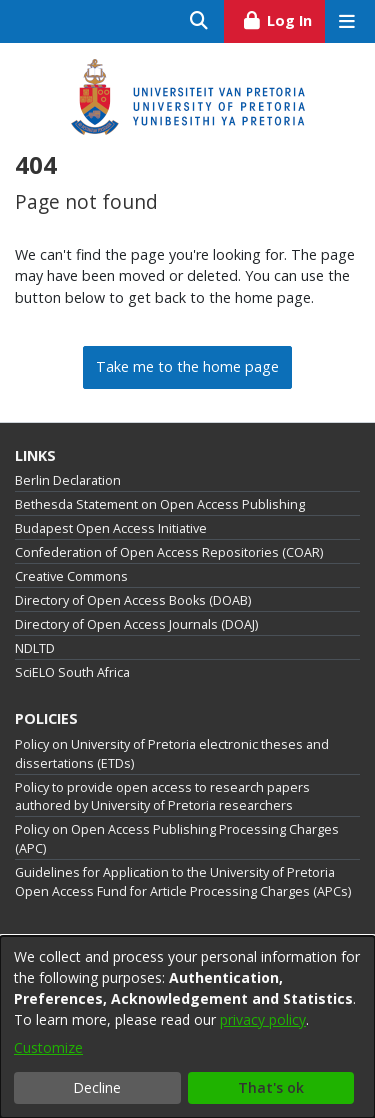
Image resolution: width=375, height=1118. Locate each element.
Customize (48, 1047)
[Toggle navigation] (346, 21)
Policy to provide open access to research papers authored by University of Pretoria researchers (162, 797)
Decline (97, 1087)
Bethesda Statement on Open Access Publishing (160, 504)
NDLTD (35, 648)
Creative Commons (71, 576)
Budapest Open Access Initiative (111, 528)
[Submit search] (199, 21)
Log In (283, 18)
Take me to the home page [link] (187, 366)
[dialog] (187, 1027)
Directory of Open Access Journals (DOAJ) (136, 624)
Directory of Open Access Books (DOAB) (133, 600)
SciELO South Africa (72, 672)
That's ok (271, 1087)
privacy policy (263, 1019)
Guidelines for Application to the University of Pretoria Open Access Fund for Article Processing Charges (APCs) (183, 882)
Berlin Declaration (68, 480)
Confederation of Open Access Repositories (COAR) (169, 552)
